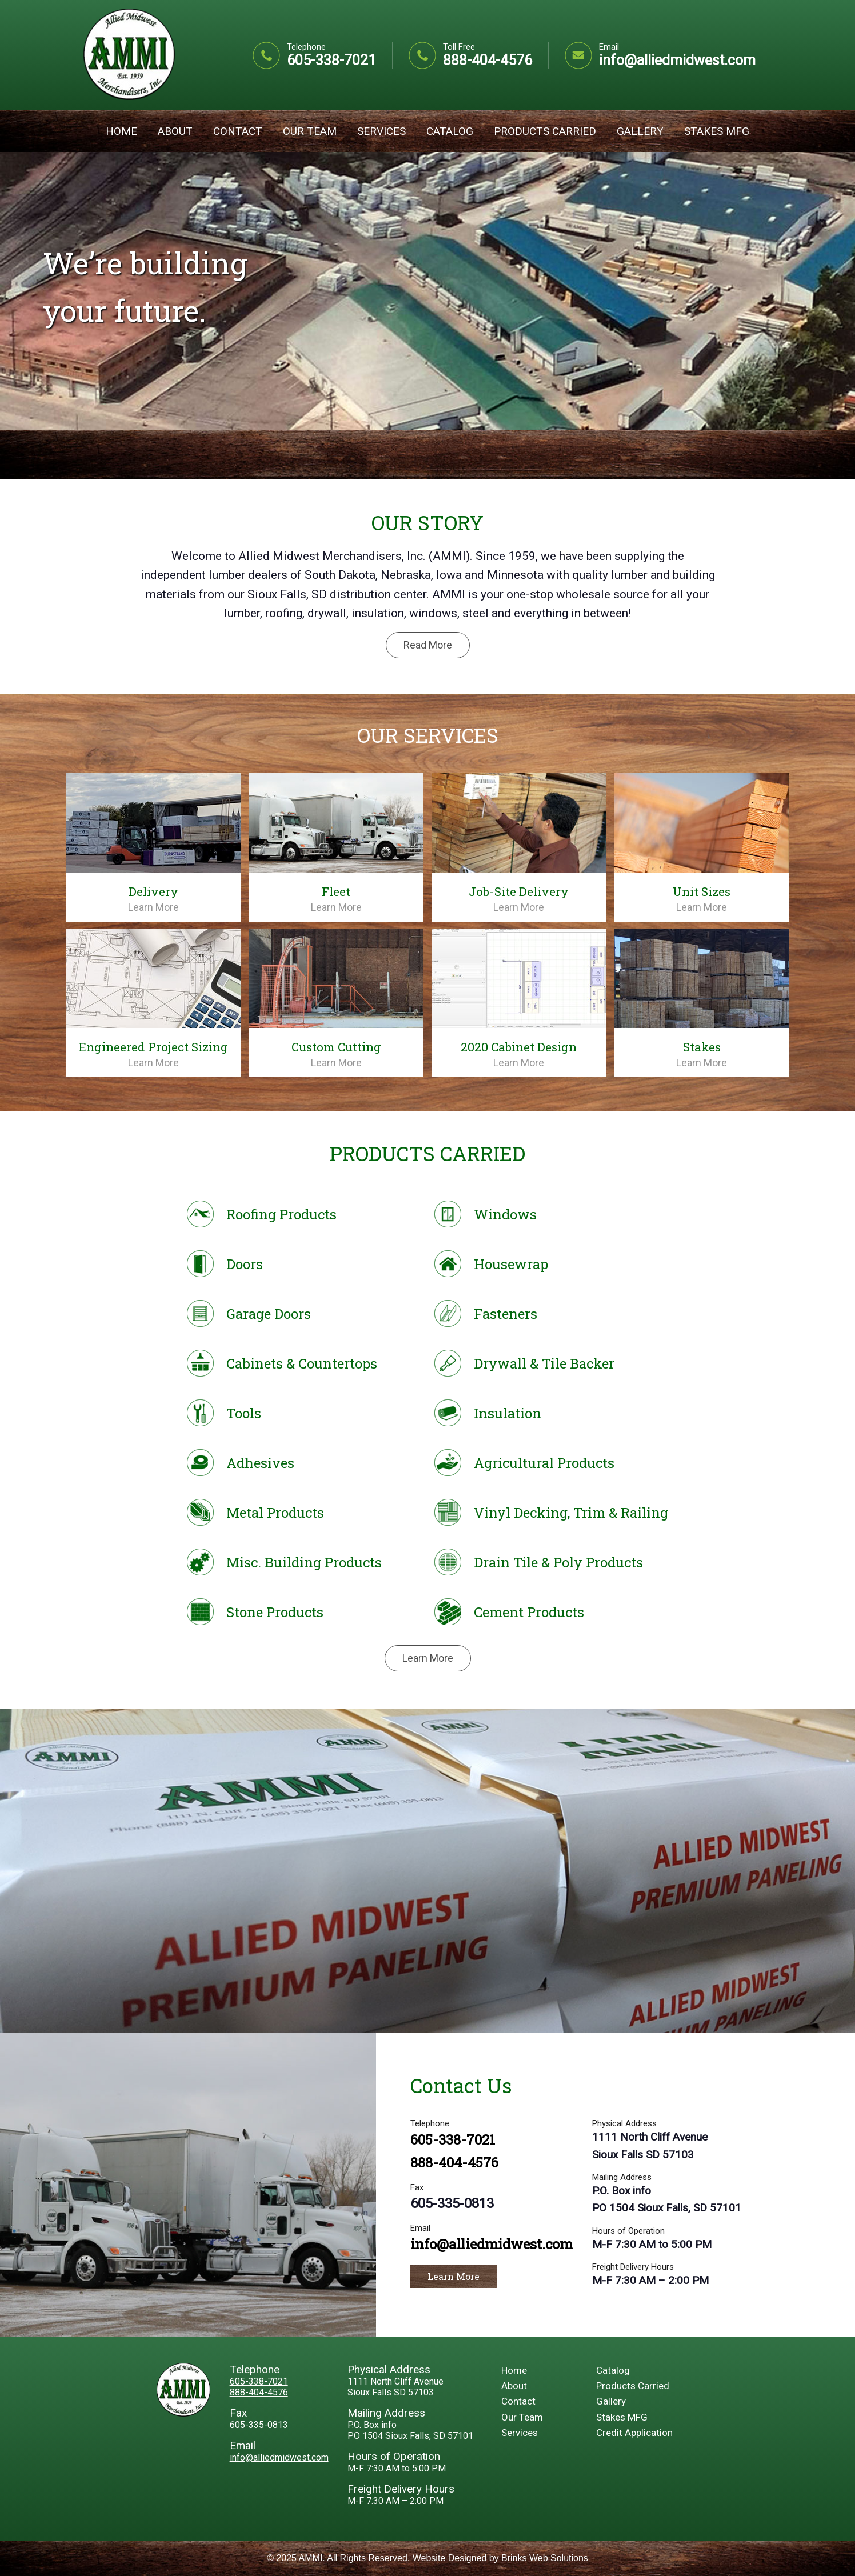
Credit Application (634, 2432)
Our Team (310, 131)
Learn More (153, 907)
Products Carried (545, 131)
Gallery (640, 131)
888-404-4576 (487, 60)
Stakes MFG (716, 131)
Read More (427, 645)
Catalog (449, 131)
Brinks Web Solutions (544, 2558)
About (175, 131)
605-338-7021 (331, 60)
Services (381, 131)
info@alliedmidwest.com (677, 60)
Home (121, 131)
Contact (237, 131)
